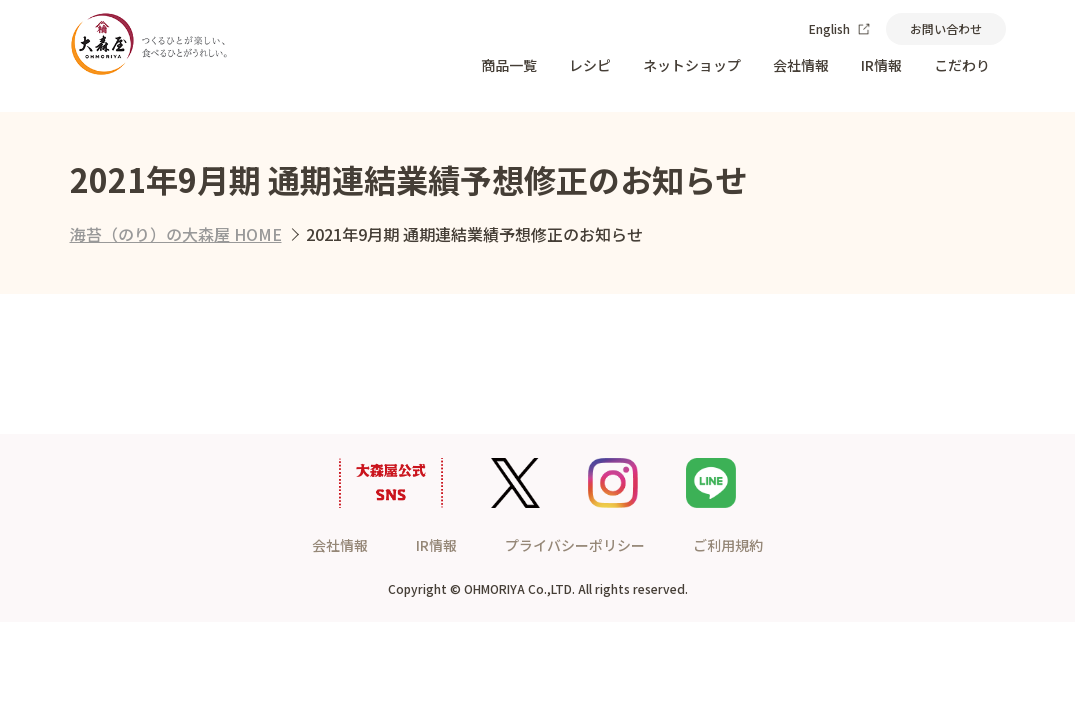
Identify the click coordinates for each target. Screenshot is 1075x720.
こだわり (962, 65)
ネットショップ (692, 65)
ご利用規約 (728, 545)
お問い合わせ (946, 28)
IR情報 (881, 65)
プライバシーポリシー (575, 545)
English (839, 28)
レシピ (590, 65)
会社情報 (801, 65)
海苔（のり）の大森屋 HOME (176, 234)
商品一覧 (509, 65)
